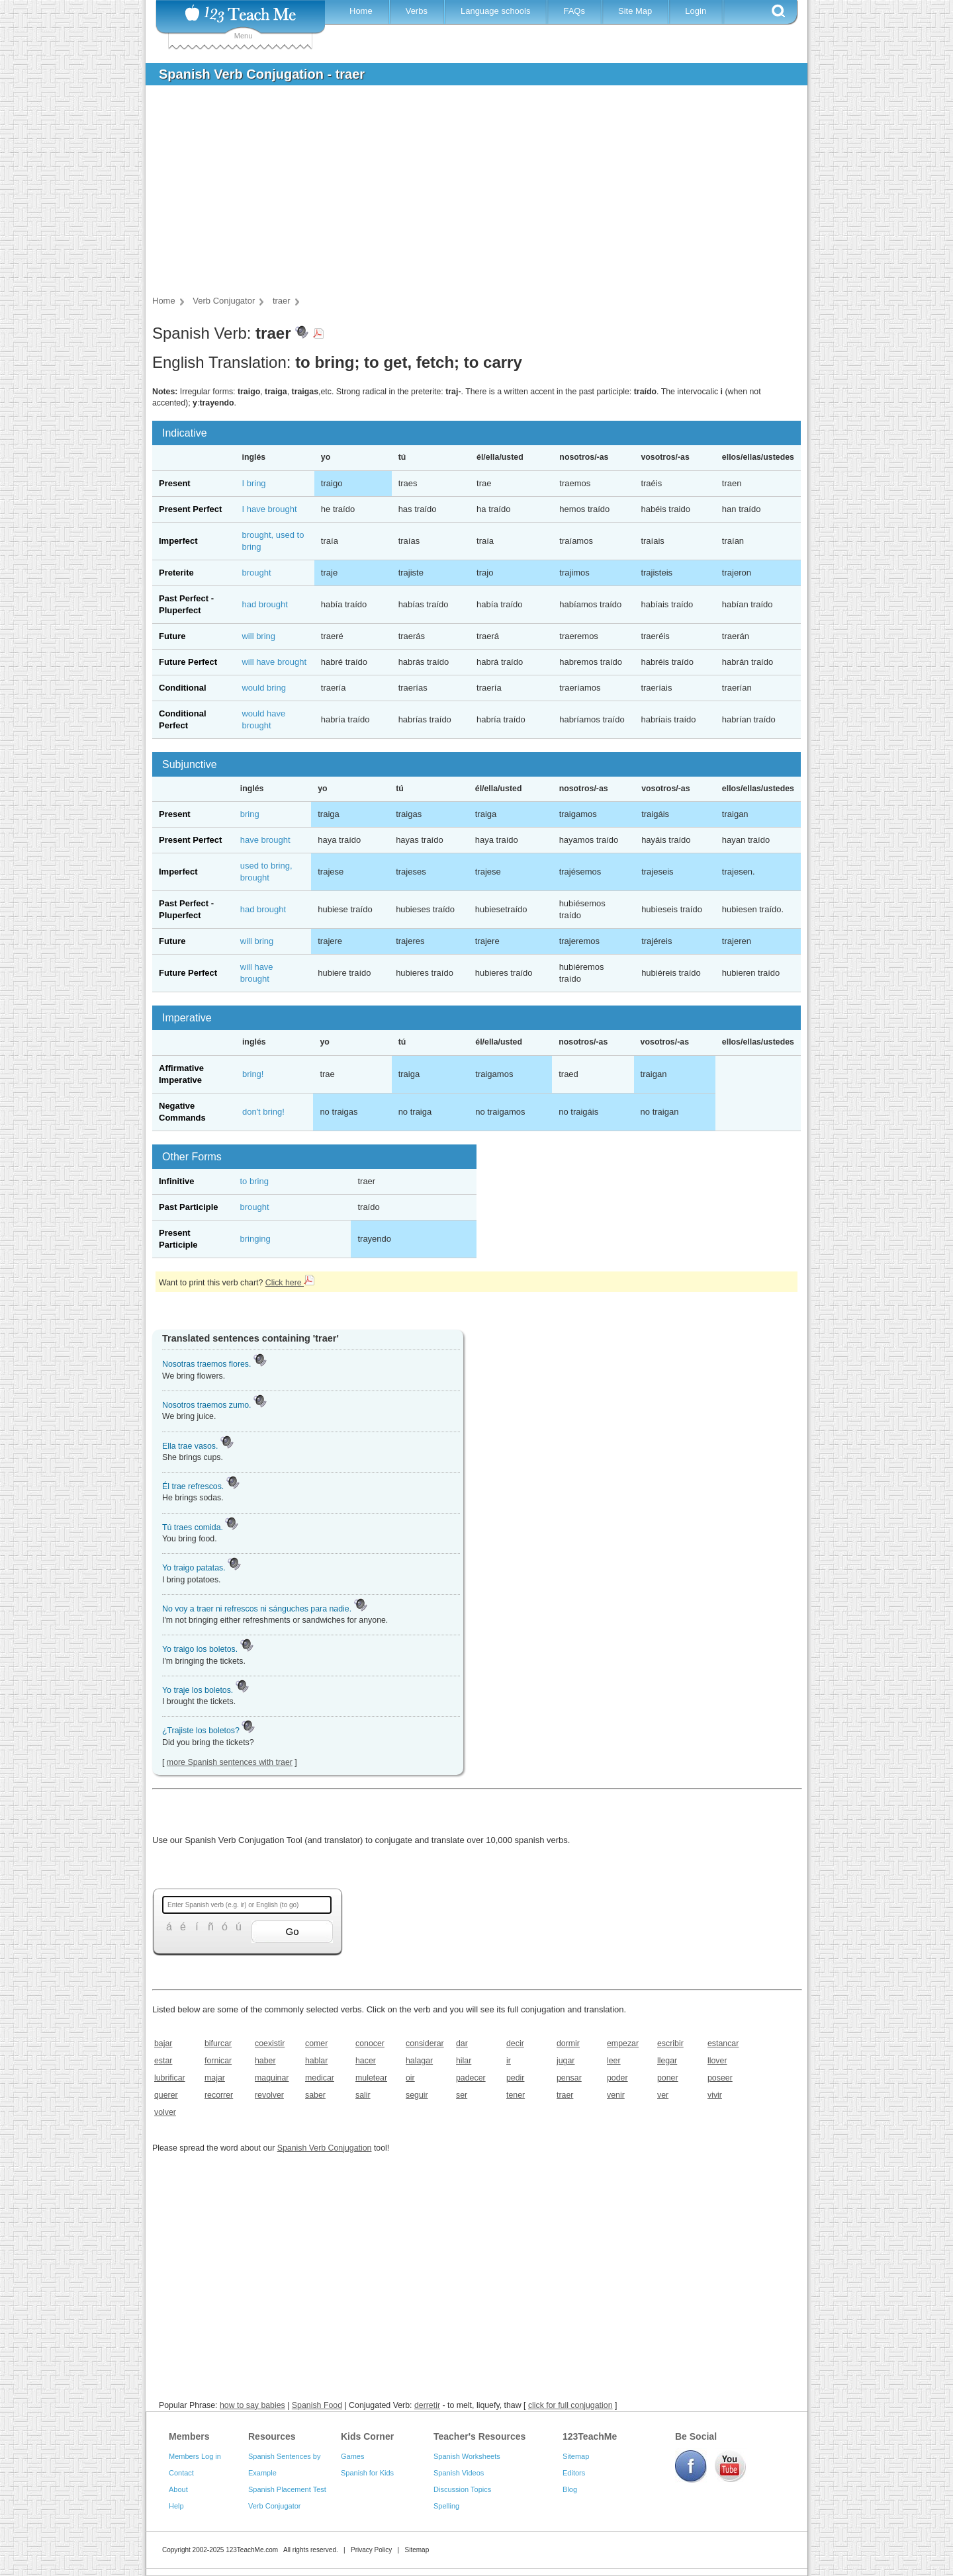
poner (667, 2077)
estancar (723, 2043)
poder (617, 2077)
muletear (371, 2077)
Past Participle (188, 1207)
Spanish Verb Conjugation (324, 2148)
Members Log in (195, 2456)
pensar (569, 2077)
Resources (272, 2436)
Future (172, 636)
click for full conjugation (570, 2405)
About (178, 2489)
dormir (568, 2043)
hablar (316, 2060)
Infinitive (176, 1181)
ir (508, 2060)
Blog (570, 2489)
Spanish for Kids (367, 2473)
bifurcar (218, 2043)
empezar (623, 2043)
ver (662, 2095)
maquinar (272, 2077)
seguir (417, 2095)
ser (461, 2095)
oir (410, 2077)
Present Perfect (190, 509)
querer (166, 2095)
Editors (574, 2473)
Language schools (496, 11)
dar (462, 2043)
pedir (515, 2077)
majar (214, 2077)
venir (616, 2095)
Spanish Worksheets (466, 2456)
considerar (425, 2043)
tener (515, 2095)
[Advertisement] (467, 194)
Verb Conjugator (274, 2506)
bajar (163, 2043)
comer (316, 2043)
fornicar (218, 2060)
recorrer (218, 2095)
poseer (720, 2077)
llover (717, 2060)
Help (176, 2506)
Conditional (182, 688)
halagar (419, 2060)
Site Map (635, 11)
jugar (565, 2060)
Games (352, 2456)
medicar (319, 2077)
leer (614, 2060)
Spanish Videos (458, 2473)
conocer (370, 2043)
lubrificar (169, 2077)
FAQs (574, 11)
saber (315, 2095)
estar (163, 2060)
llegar (667, 2060)
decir (515, 2043)
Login (695, 11)
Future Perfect (188, 662)
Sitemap (576, 2456)
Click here (289, 1282)
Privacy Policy (371, 2550)
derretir (427, 2405)
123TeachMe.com (252, 2550)
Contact (181, 2473)
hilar (463, 2060)
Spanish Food (317, 2405)
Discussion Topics (462, 2489)
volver (165, 2112)
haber (265, 2060)
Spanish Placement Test (287, 2489)
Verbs (417, 11)
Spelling (446, 2506)
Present (175, 483)
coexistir (270, 2043)
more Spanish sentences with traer (230, 1762)
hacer (365, 2060)
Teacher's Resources (479, 2436)
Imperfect (178, 541)
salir (363, 2095)
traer (565, 2095)
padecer (471, 2077)
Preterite (176, 573)
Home (361, 11)
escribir (670, 2043)
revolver (269, 2095)
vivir (714, 2095)
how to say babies (252, 2405)
